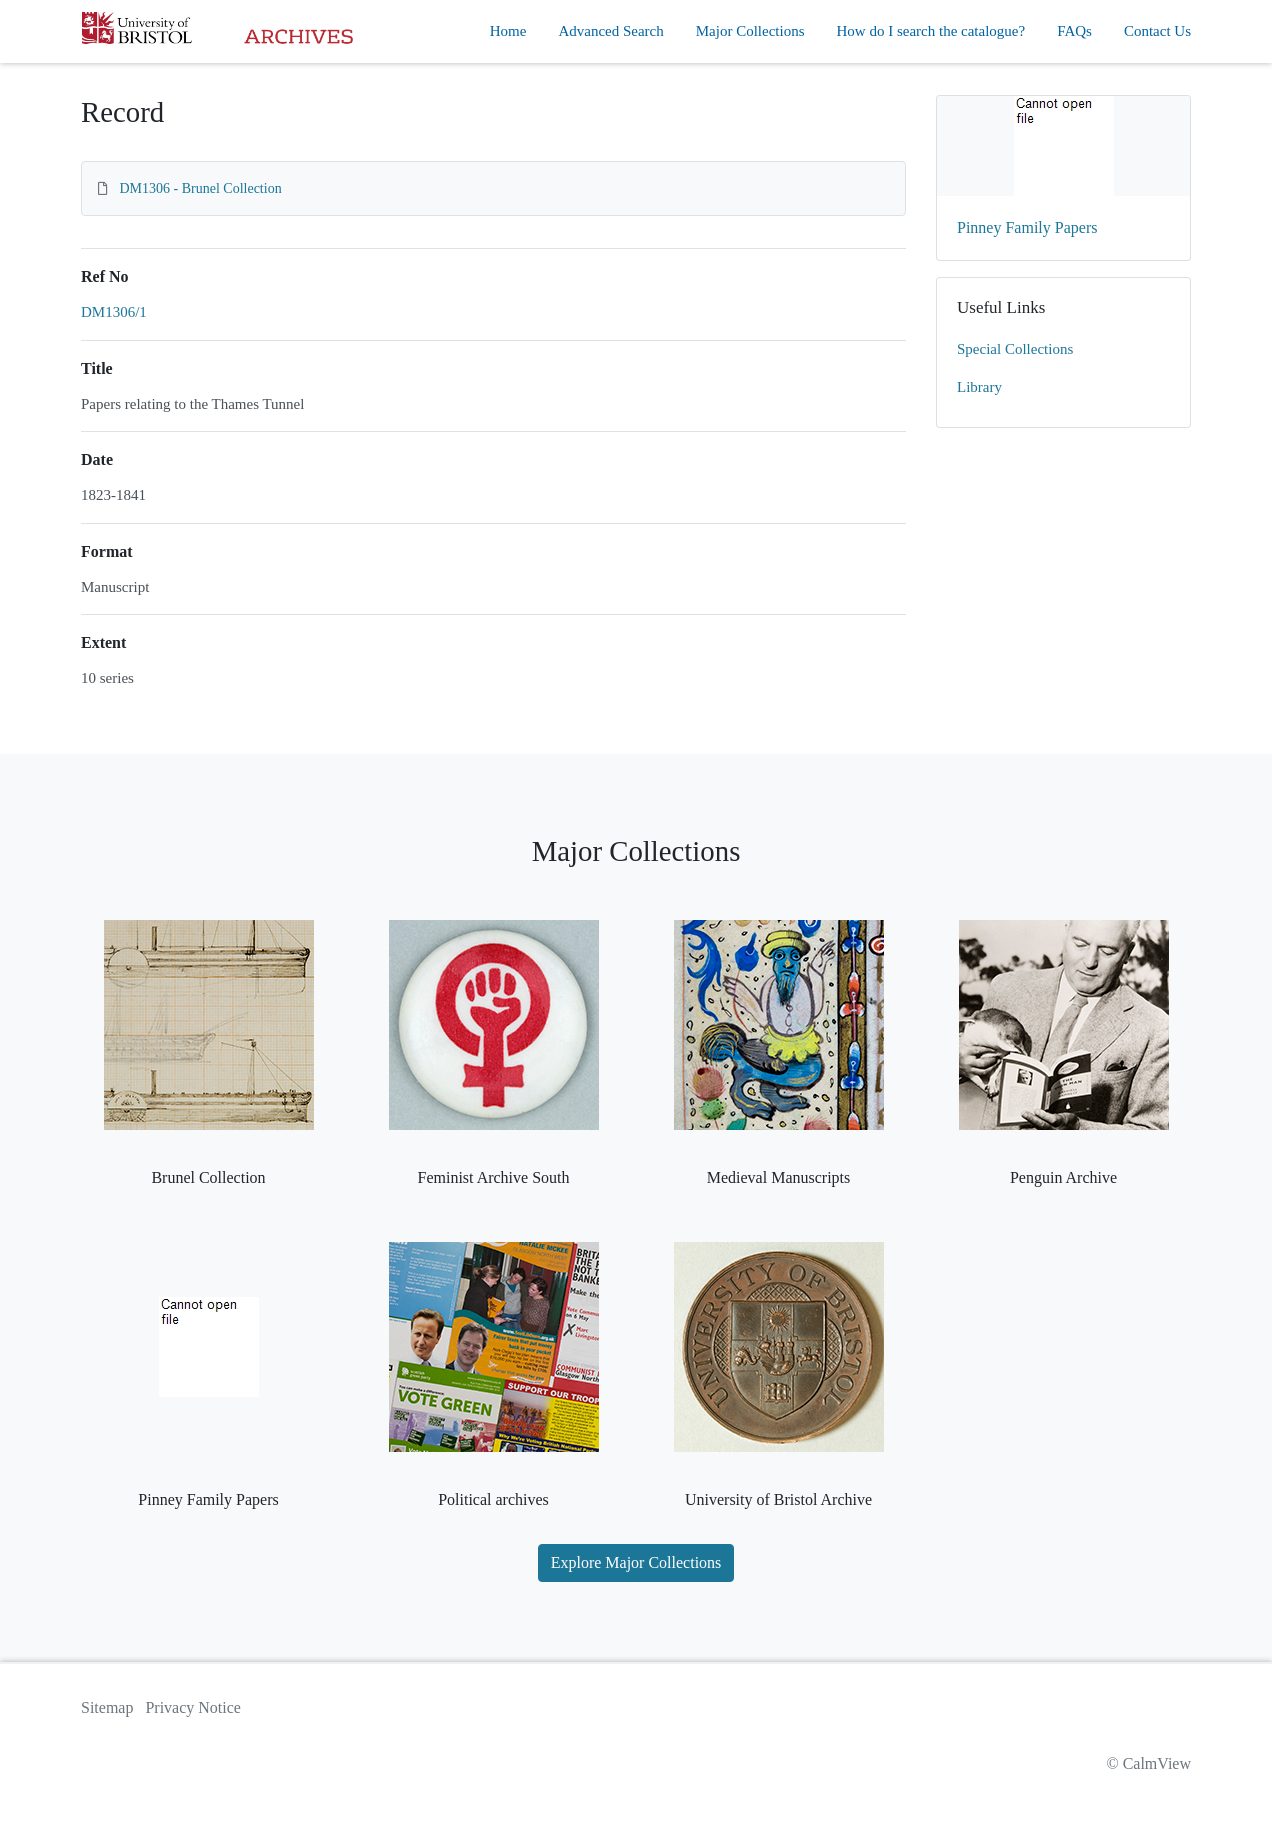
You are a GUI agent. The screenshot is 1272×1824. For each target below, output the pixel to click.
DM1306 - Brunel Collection (201, 188)
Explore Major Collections (636, 1562)
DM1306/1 (114, 312)
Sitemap (107, 1707)
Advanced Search (610, 31)
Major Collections (750, 31)
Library (979, 387)
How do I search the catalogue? (931, 31)
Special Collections (1015, 349)
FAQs (1074, 31)
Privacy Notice (193, 1707)
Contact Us (1157, 31)
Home (508, 31)
